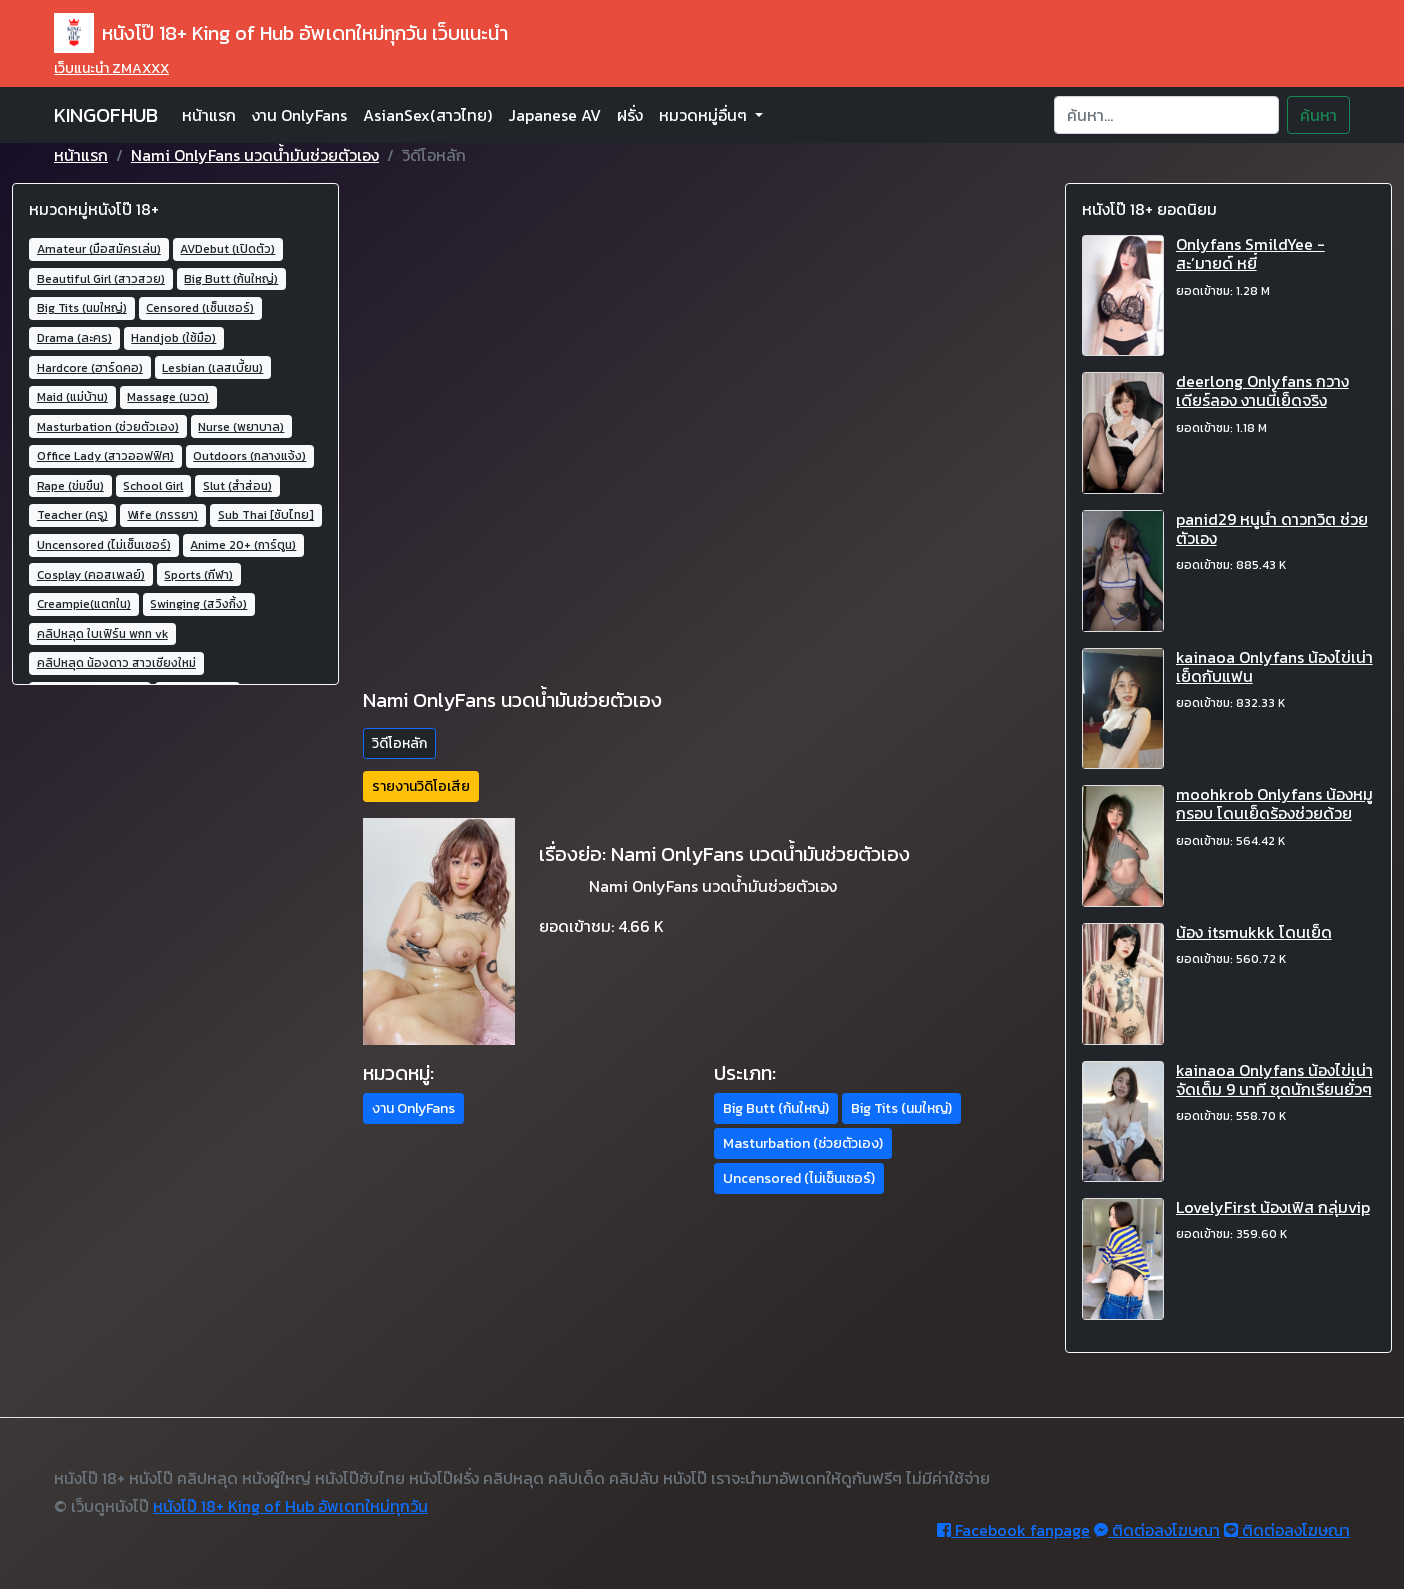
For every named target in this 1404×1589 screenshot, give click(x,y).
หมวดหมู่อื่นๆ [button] (705, 115)
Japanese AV (554, 115)
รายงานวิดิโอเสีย (421, 786)
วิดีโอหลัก (399, 743)
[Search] (1166, 115)
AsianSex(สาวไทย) (427, 115)
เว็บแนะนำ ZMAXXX (111, 68)
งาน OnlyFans (299, 115)
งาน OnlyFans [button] (413, 1108)
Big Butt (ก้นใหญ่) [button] (776, 1108)
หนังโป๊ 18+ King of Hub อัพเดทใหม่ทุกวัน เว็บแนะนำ (281, 33)
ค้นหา (1318, 115)
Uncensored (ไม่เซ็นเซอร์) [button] (799, 1178)
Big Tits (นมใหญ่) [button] (901, 1108)
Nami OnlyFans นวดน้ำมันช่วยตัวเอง (255, 155)
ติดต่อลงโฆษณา (1157, 1530)
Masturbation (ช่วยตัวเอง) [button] (803, 1143)
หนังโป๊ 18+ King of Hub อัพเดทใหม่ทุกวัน (290, 1506)
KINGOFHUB (106, 115)
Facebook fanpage (1013, 1530)
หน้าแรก (209, 115)
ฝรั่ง (630, 115)
